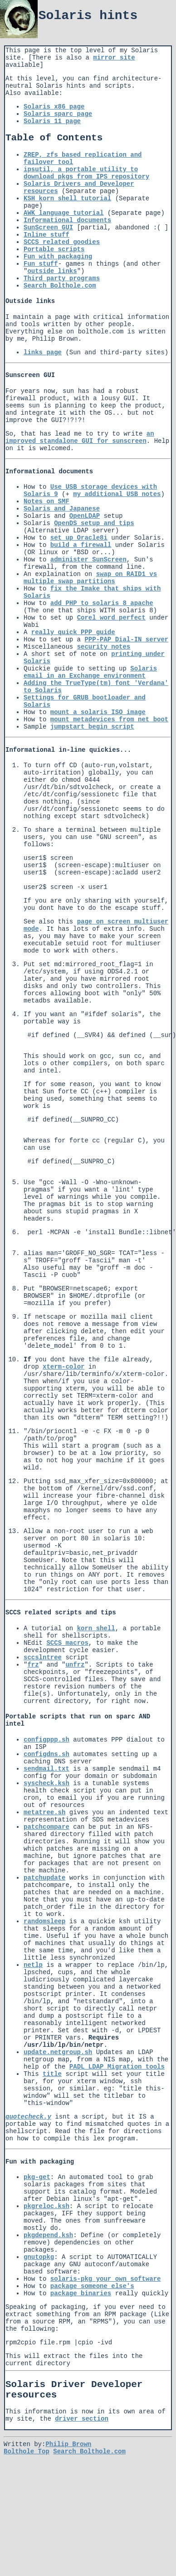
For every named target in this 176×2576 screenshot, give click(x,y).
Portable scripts (54, 249)
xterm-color (63, 1390)
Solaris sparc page (58, 114)
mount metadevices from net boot (109, 719)
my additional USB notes (117, 494)
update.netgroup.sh (58, 2081)
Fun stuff (41, 264)
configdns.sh (46, 1783)
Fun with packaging (58, 256)
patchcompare (46, 1855)
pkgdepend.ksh (48, 2264)
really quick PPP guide (73, 632)
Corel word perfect (111, 617)
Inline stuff (46, 234)
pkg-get (37, 2205)
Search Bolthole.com (60, 285)
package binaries (80, 2322)
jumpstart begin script (92, 726)
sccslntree (43, 1686)
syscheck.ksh (46, 1812)
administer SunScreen (88, 559)
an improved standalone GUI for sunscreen (79, 437)
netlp (33, 1993)
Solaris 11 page (52, 121)
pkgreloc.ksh (46, 2234)
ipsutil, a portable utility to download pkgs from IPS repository (86, 173)
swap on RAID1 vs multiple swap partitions (90, 578)
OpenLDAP (84, 516)
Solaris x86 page (54, 106)
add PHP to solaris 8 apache (101, 603)
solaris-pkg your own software (105, 2307)
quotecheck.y (28, 2145)
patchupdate (44, 1906)
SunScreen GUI (48, 227)
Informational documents (67, 220)
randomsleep (44, 1950)
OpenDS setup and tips (94, 523)
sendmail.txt (46, 1797)
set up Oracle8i (79, 537)
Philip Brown (68, 2474)
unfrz (74, 1693)
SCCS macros (67, 1671)
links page (43, 352)
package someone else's (92, 2314)
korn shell (96, 1657)
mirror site (114, 57)
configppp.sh (46, 1768)
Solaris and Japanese (62, 508)
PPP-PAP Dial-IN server (126, 639)
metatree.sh (44, 1841)
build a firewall (80, 545)
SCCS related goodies (62, 242)
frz (33, 1693)
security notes (104, 646)
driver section (81, 2448)
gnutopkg (39, 2285)
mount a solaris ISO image (98, 712)
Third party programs (62, 278)
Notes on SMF (46, 501)
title (52, 2102)
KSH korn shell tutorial (67, 198)
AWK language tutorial (63, 213)
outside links (52, 271)
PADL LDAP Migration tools (117, 2095)
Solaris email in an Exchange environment (90, 672)
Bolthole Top (26, 2481)
